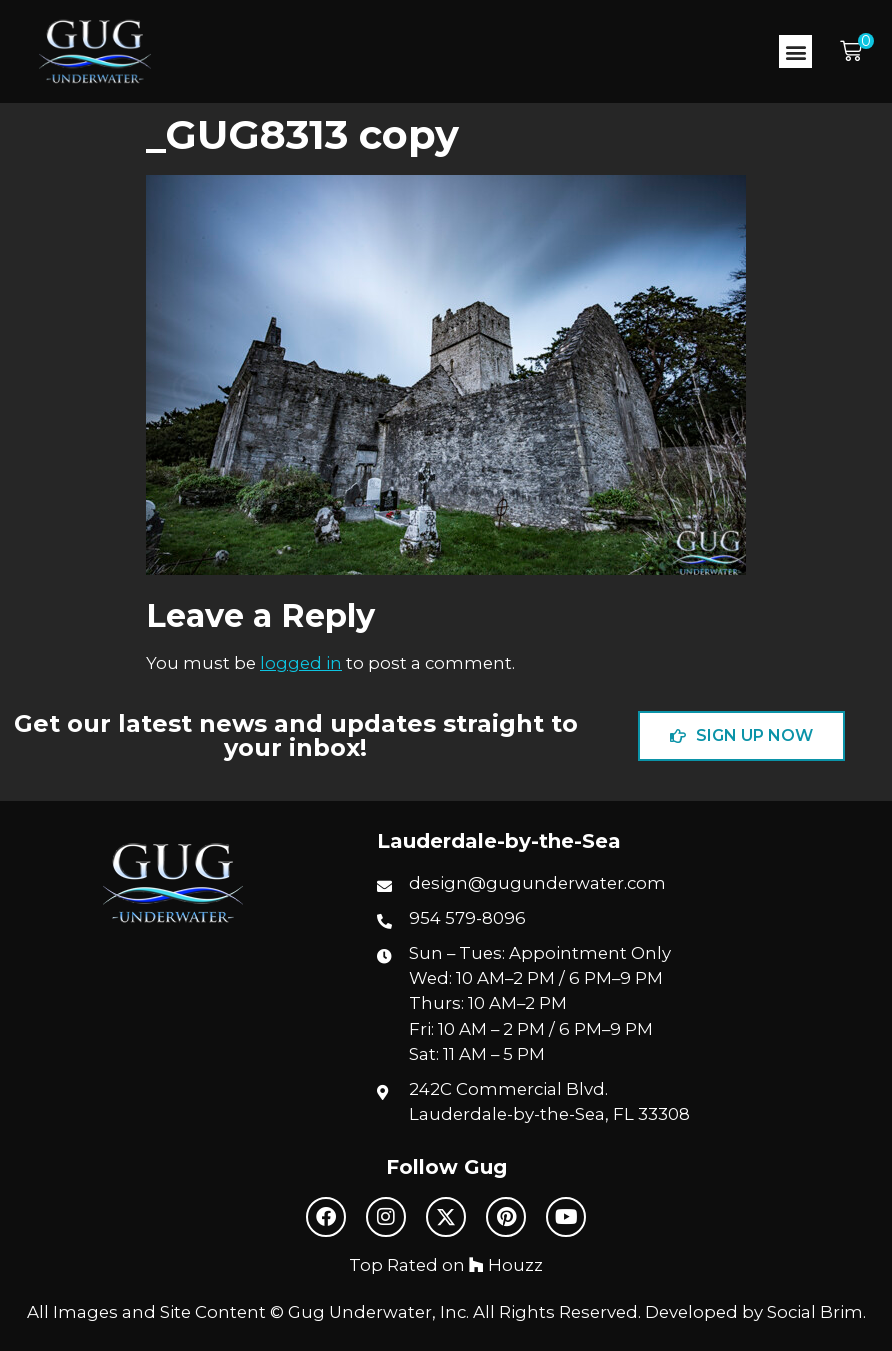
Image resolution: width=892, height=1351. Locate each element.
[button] (795, 51)
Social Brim (815, 1312)
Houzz (506, 1265)
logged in (301, 663)
